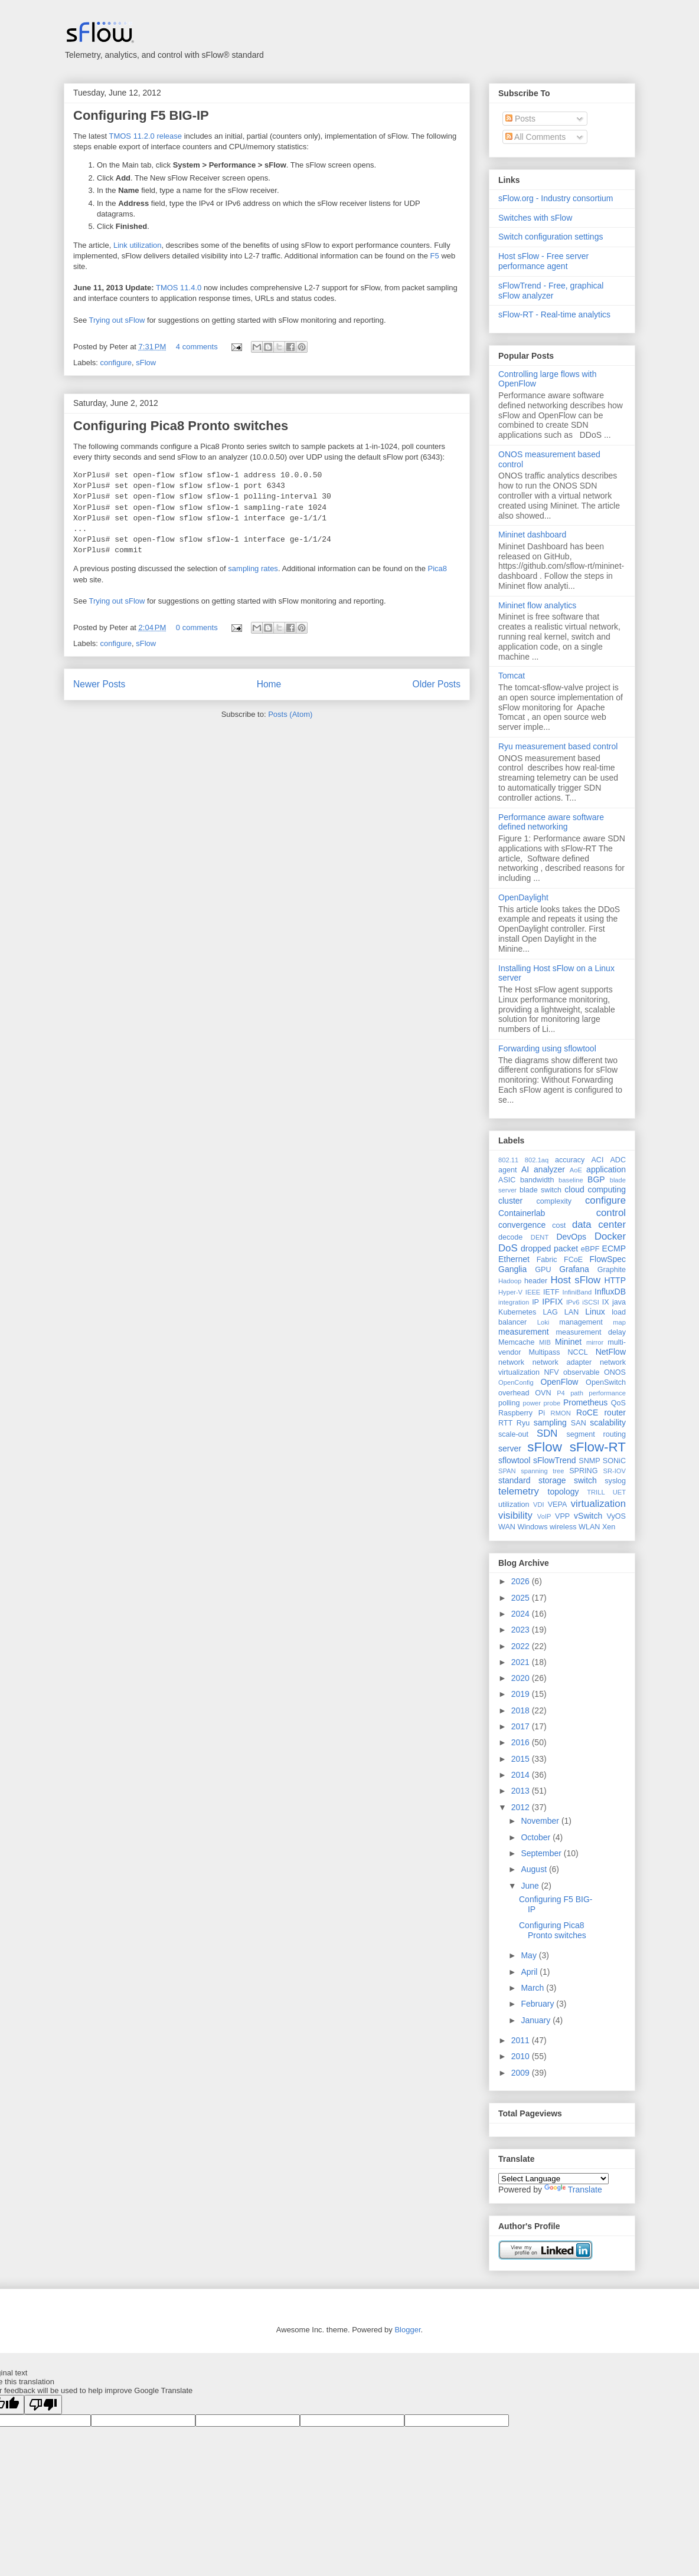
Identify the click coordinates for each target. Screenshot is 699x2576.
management (581, 1322)
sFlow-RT (598, 1447)
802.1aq (536, 1160)
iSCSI (590, 1302)
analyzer (549, 1169)
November (541, 1821)
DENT (539, 1237)
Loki (543, 1322)
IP (535, 1302)
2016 (521, 1742)
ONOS (615, 1372)
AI (525, 1169)
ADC (618, 1160)
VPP (562, 1516)
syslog (615, 1481)
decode (510, 1237)
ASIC (506, 1180)
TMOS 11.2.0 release (145, 136)
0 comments (197, 627)
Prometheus (585, 1402)
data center (599, 1224)
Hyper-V (510, 1292)
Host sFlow (575, 1280)
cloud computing (595, 1189)
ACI (597, 1160)
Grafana (574, 1269)
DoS (508, 1248)
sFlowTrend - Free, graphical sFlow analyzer (550, 290)
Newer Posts (99, 684)
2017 (521, 1726)
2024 (521, 1613)
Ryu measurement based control (558, 746)
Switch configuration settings (550, 236)
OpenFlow (560, 1382)
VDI (538, 1504)
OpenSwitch (606, 1382)
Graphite (611, 1270)
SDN (547, 1433)
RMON (561, 1413)
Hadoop (509, 1280)
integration (513, 1302)
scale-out (513, 1434)
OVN (543, 1393)
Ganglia (512, 1269)
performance (607, 1393)
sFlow (146, 362)
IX (605, 1302)
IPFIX (552, 1301)
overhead (514, 1393)
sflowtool (514, 1460)
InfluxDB (610, 1291)
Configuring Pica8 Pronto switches (180, 425)
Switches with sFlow (535, 217)
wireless (563, 1527)
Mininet (568, 1341)
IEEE (533, 1292)
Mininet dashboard (532, 534)
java (619, 1302)
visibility (515, 1515)
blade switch (540, 1190)
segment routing (596, 1434)
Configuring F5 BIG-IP (141, 115)
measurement (523, 1331)
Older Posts (436, 684)
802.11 (508, 1160)
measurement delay (591, 1332)
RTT (505, 1423)
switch (585, 1480)
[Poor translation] (43, 2404)
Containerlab (521, 1213)
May (529, 1955)
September (542, 1853)
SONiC (614, 1461)
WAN (506, 1527)
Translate (573, 2189)
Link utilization (137, 245)
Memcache (516, 1342)
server (509, 1448)
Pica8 (438, 568)
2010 (521, 2056)
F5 (434, 255)
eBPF (590, 1249)
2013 (521, 1790)
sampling (550, 1422)
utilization (514, 1504)
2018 (521, 1710)
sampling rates (253, 568)
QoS (618, 1403)
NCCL (577, 1352)
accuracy (569, 1160)
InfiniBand (577, 1292)
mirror (594, 1342)
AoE (576, 1170)
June (531, 1885)
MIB (545, 1342)
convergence (522, 1225)
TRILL (596, 1492)
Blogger (407, 2329)
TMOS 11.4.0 (178, 287)
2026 (521, 1581)
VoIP (544, 1516)
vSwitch (588, 1515)
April (530, 1972)
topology (563, 1491)
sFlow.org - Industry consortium (555, 198)
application (606, 1169)
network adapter (562, 1362)
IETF (551, 1292)
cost (559, 1225)
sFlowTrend (554, 1460)
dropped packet (549, 1248)
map (619, 1322)
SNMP (589, 1461)
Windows (532, 1527)
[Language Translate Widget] (553, 2178)
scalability (608, 1422)
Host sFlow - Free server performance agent (543, 261)
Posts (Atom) (290, 714)
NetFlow (611, 1351)
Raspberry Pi (521, 1413)
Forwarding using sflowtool (547, 1048)
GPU (543, 1270)
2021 (521, 1662)
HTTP (615, 1280)
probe (552, 1403)
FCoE (573, 1260)
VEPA (557, 1504)
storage (552, 1480)
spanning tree (542, 1470)
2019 (521, 1694)
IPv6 (572, 1302)
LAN (571, 1312)
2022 (521, 1646)
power (531, 1403)
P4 (561, 1393)
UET (619, 1492)
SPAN (507, 1470)
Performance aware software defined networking (551, 822)
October (537, 1837)
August (534, 1869)
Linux (595, 1311)
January (537, 2020)
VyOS (616, 1516)
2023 (521, 1629)
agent (507, 1170)
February (538, 2003)
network (511, 1362)
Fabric (547, 1260)
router (615, 1412)
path (576, 1393)
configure (116, 362)
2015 (521, 1759)
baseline (570, 1180)
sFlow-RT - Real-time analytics (554, 314)
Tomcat (511, 675)
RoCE (587, 1412)
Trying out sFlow (117, 320)
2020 (521, 1678)
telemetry (518, 1491)
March (533, 1987)
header (535, 1281)
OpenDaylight (523, 897)
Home (269, 684)
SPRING (583, 1471)
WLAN (589, 1527)
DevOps (571, 1236)
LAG (550, 1312)
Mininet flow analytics (537, 605)
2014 (521, 1774)
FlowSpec (608, 1259)
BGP (596, 1179)
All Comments (535, 137)
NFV (551, 1372)
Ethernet (514, 1259)
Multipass (544, 1352)
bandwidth (537, 1180)
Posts (520, 118)
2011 (521, 2040)
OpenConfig (516, 1382)
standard (514, 1480)
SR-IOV (614, 1470)
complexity (554, 1201)
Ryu (523, 1423)
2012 (521, 1807)
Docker (610, 1236)
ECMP (614, 1248)
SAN (578, 1423)
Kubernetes (517, 1312)
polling (509, 1403)
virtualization (598, 1503)
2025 (521, 1597)
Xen (608, 1527)
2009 (521, 2072)
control (611, 1212)
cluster (510, 1200)
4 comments (197, 346)
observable (581, 1372)
